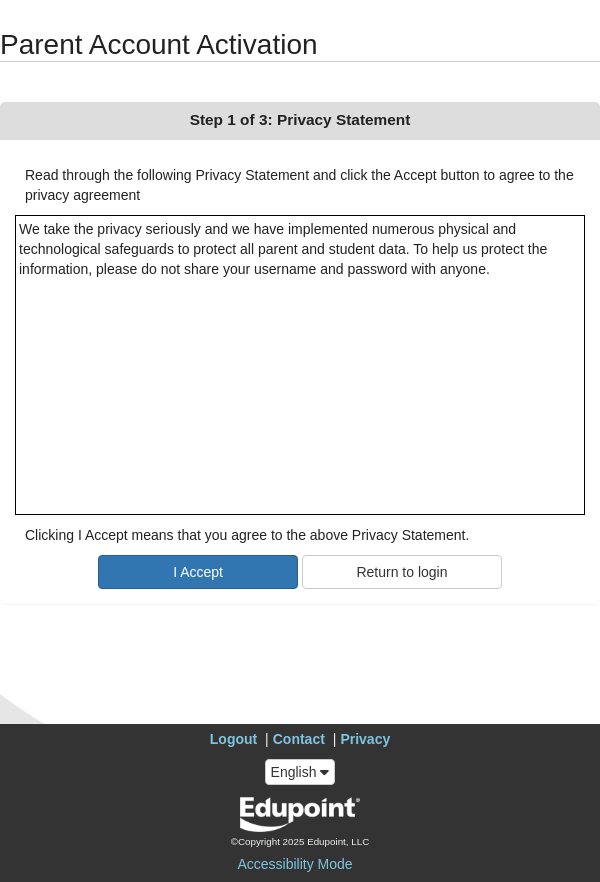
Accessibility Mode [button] (294, 864)
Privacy (365, 739)
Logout (233, 739)
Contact (299, 739)
